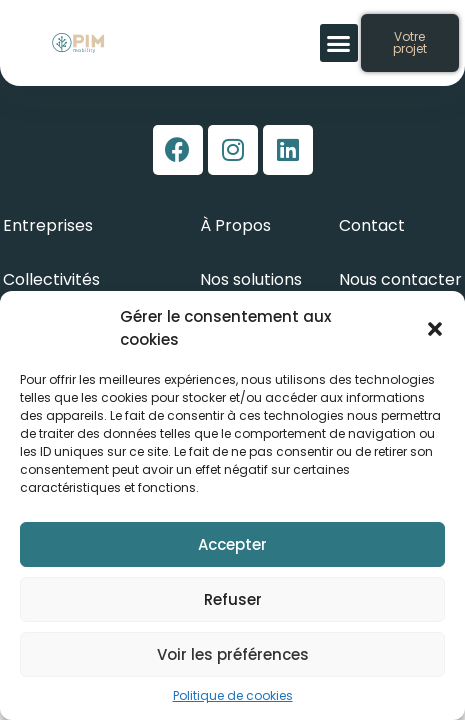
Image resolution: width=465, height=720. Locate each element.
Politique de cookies (233, 695)
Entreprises (48, 225)
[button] (435, 329)
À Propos (235, 225)
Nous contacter (400, 279)
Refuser (233, 599)
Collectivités (51, 279)
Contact (372, 225)
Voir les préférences (233, 654)
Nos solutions (251, 279)
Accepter (232, 544)
